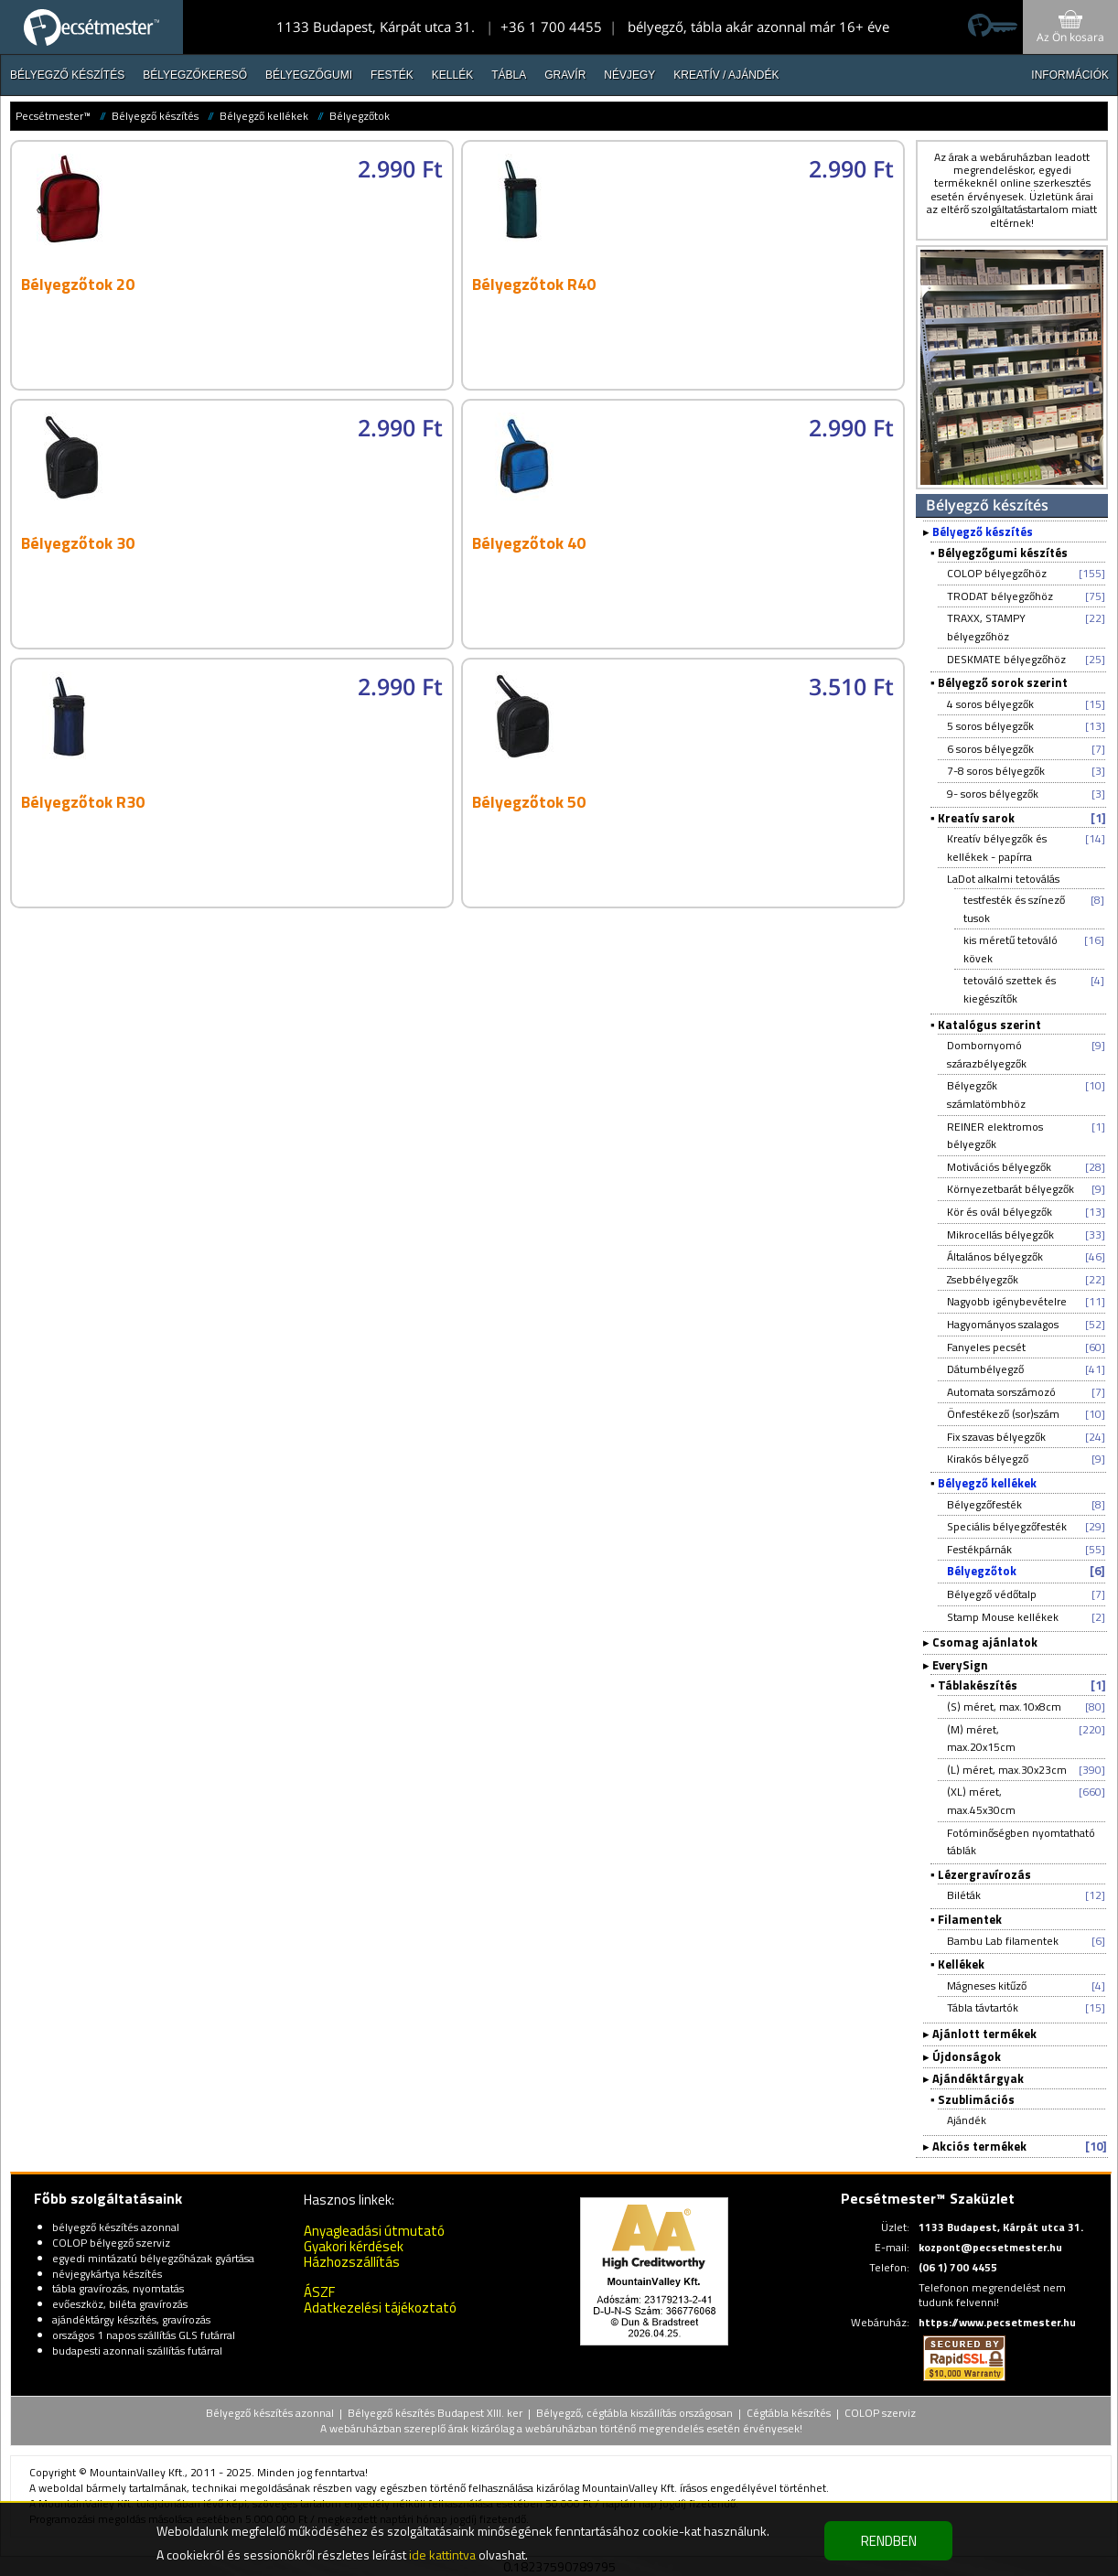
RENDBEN (889, 2540)
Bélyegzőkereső (195, 75)
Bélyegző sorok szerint (1003, 682)
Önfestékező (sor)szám (1003, 1413)
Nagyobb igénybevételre (1007, 1301)
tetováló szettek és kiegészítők (1009, 989)
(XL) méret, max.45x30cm (981, 1801)
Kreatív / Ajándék (726, 75)
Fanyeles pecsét (986, 1347)
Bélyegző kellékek (264, 115)
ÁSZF (319, 2291)
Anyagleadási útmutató (374, 2230)
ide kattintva (442, 2554)
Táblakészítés (977, 1685)
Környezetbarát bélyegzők (1010, 1188)
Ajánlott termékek (984, 2033)
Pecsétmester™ (53, 115)
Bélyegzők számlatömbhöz (986, 1094)
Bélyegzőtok (359, 115)
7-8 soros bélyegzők (996, 770)
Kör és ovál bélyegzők (999, 1211)
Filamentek (970, 1919)
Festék (392, 75)
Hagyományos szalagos (1003, 1324)
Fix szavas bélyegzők (996, 1436)
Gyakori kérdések (353, 2246)
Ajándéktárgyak (978, 2078)
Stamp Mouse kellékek (1003, 1617)
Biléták (964, 1895)
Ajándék (966, 2120)
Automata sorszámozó (1001, 1392)
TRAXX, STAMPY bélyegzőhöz (986, 627)
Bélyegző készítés (67, 75)
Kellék (452, 75)
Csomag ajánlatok (984, 1642)
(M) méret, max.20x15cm (981, 1738)
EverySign (960, 1665)
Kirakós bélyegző (987, 1458)
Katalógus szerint (989, 1024)
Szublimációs (976, 2099)
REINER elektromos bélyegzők (995, 1136)
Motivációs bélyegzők (999, 1166)
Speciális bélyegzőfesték (1007, 1526)
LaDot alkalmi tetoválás (1003, 878)
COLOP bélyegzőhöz (997, 573)
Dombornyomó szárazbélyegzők (987, 1054)
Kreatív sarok (976, 818)
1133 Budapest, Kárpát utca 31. (375, 26)
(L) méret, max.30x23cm (1007, 1769)
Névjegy (629, 75)
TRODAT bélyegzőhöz (1000, 596)
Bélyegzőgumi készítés (1003, 552)
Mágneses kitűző (987, 1985)
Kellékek (961, 1964)
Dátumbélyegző (985, 1369)
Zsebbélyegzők (982, 1279)
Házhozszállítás (352, 2261)
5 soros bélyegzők (990, 726)
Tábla (508, 75)
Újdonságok (966, 2056)
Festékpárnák (979, 1549)
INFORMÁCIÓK (1070, 75)
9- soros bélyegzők (992, 793)
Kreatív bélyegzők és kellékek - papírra (997, 847)
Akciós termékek (979, 2146)
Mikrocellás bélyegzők (1000, 1234)
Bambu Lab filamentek (1003, 1940)
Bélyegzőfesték (984, 1504)
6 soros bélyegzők (990, 748)
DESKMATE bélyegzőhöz (1006, 659)
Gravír (565, 75)
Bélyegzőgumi (308, 75)
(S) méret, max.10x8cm (1004, 1706)
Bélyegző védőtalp (992, 1594)
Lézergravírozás (984, 1874)
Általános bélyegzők (995, 1256)
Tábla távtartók (982, 2007)
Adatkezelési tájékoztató (380, 2307)
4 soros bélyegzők (990, 704)
